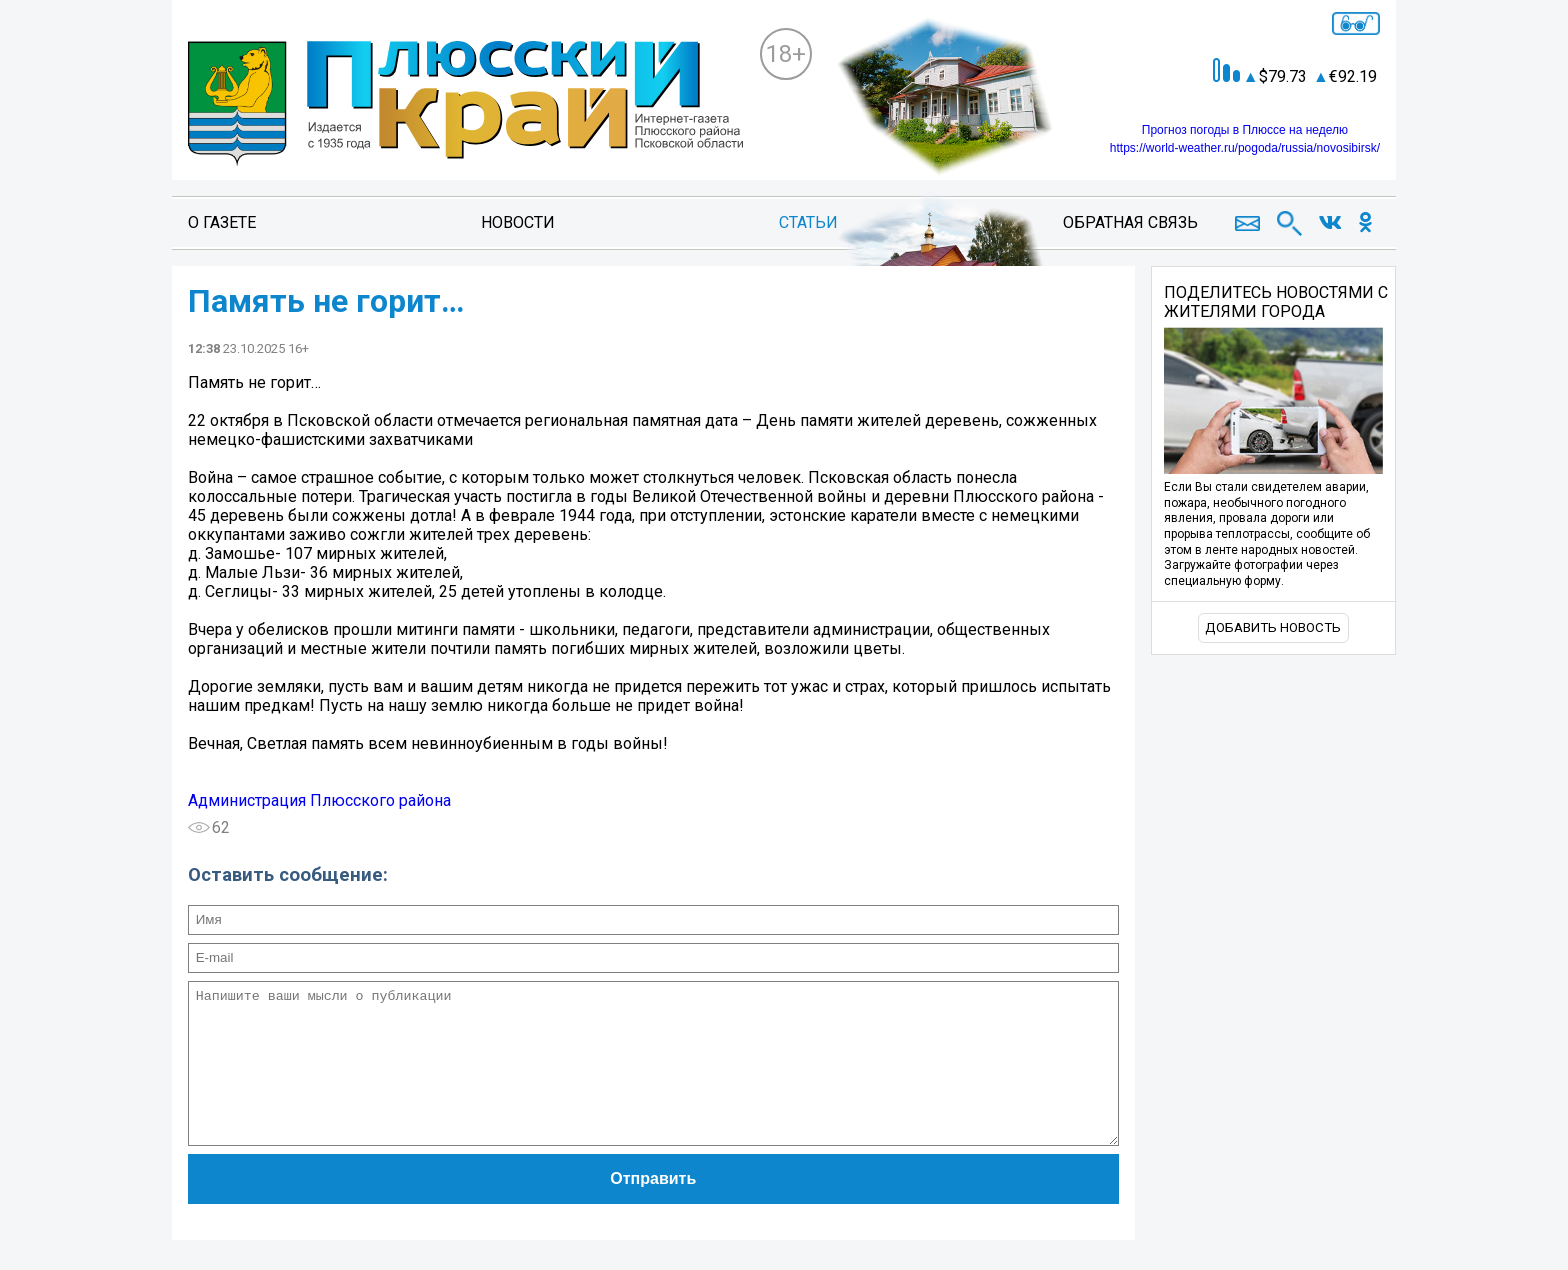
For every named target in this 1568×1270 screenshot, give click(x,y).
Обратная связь (1130, 222)
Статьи (808, 222)
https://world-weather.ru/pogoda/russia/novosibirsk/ (1245, 148)
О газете (222, 222)
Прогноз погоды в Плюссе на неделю (1245, 130)
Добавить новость (1273, 627)
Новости (518, 222)
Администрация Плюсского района (319, 800)
